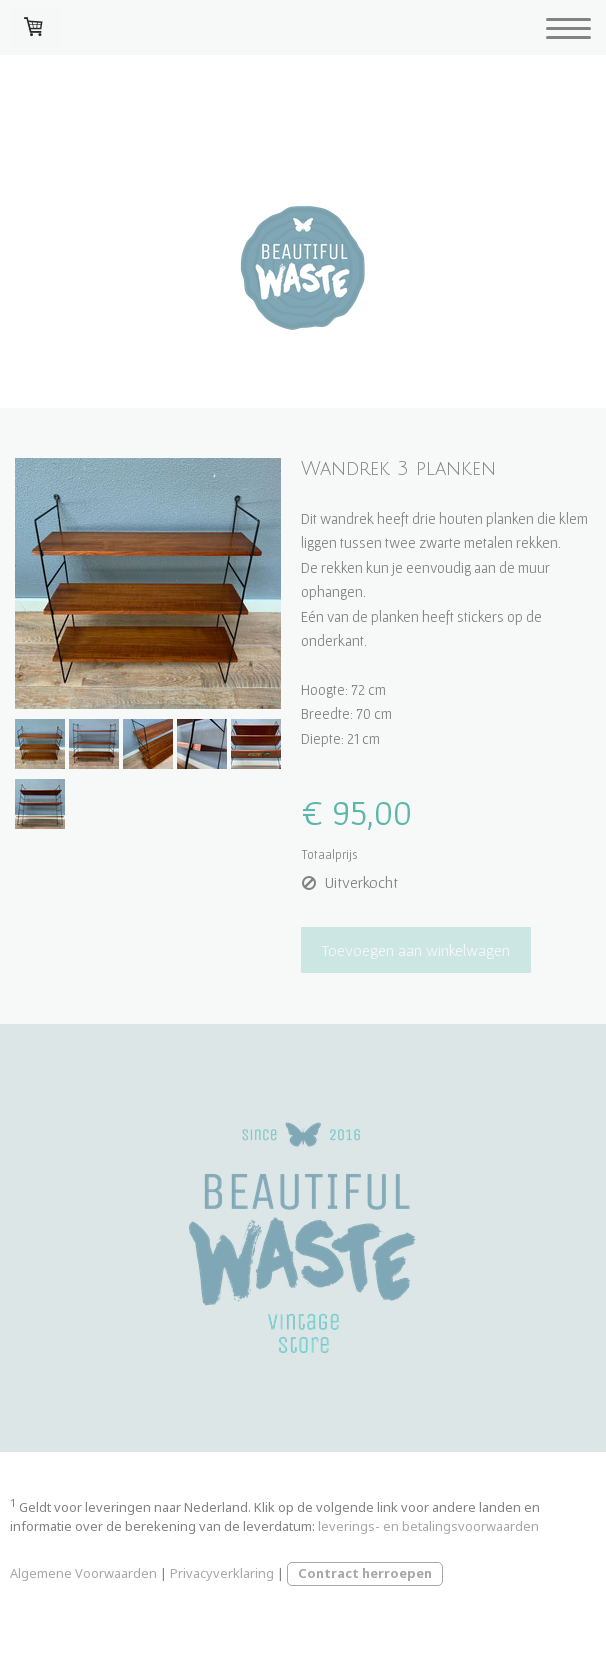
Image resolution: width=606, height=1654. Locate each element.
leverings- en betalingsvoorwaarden (428, 1526)
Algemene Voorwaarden (83, 1573)
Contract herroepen (365, 1573)
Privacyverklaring (222, 1573)
